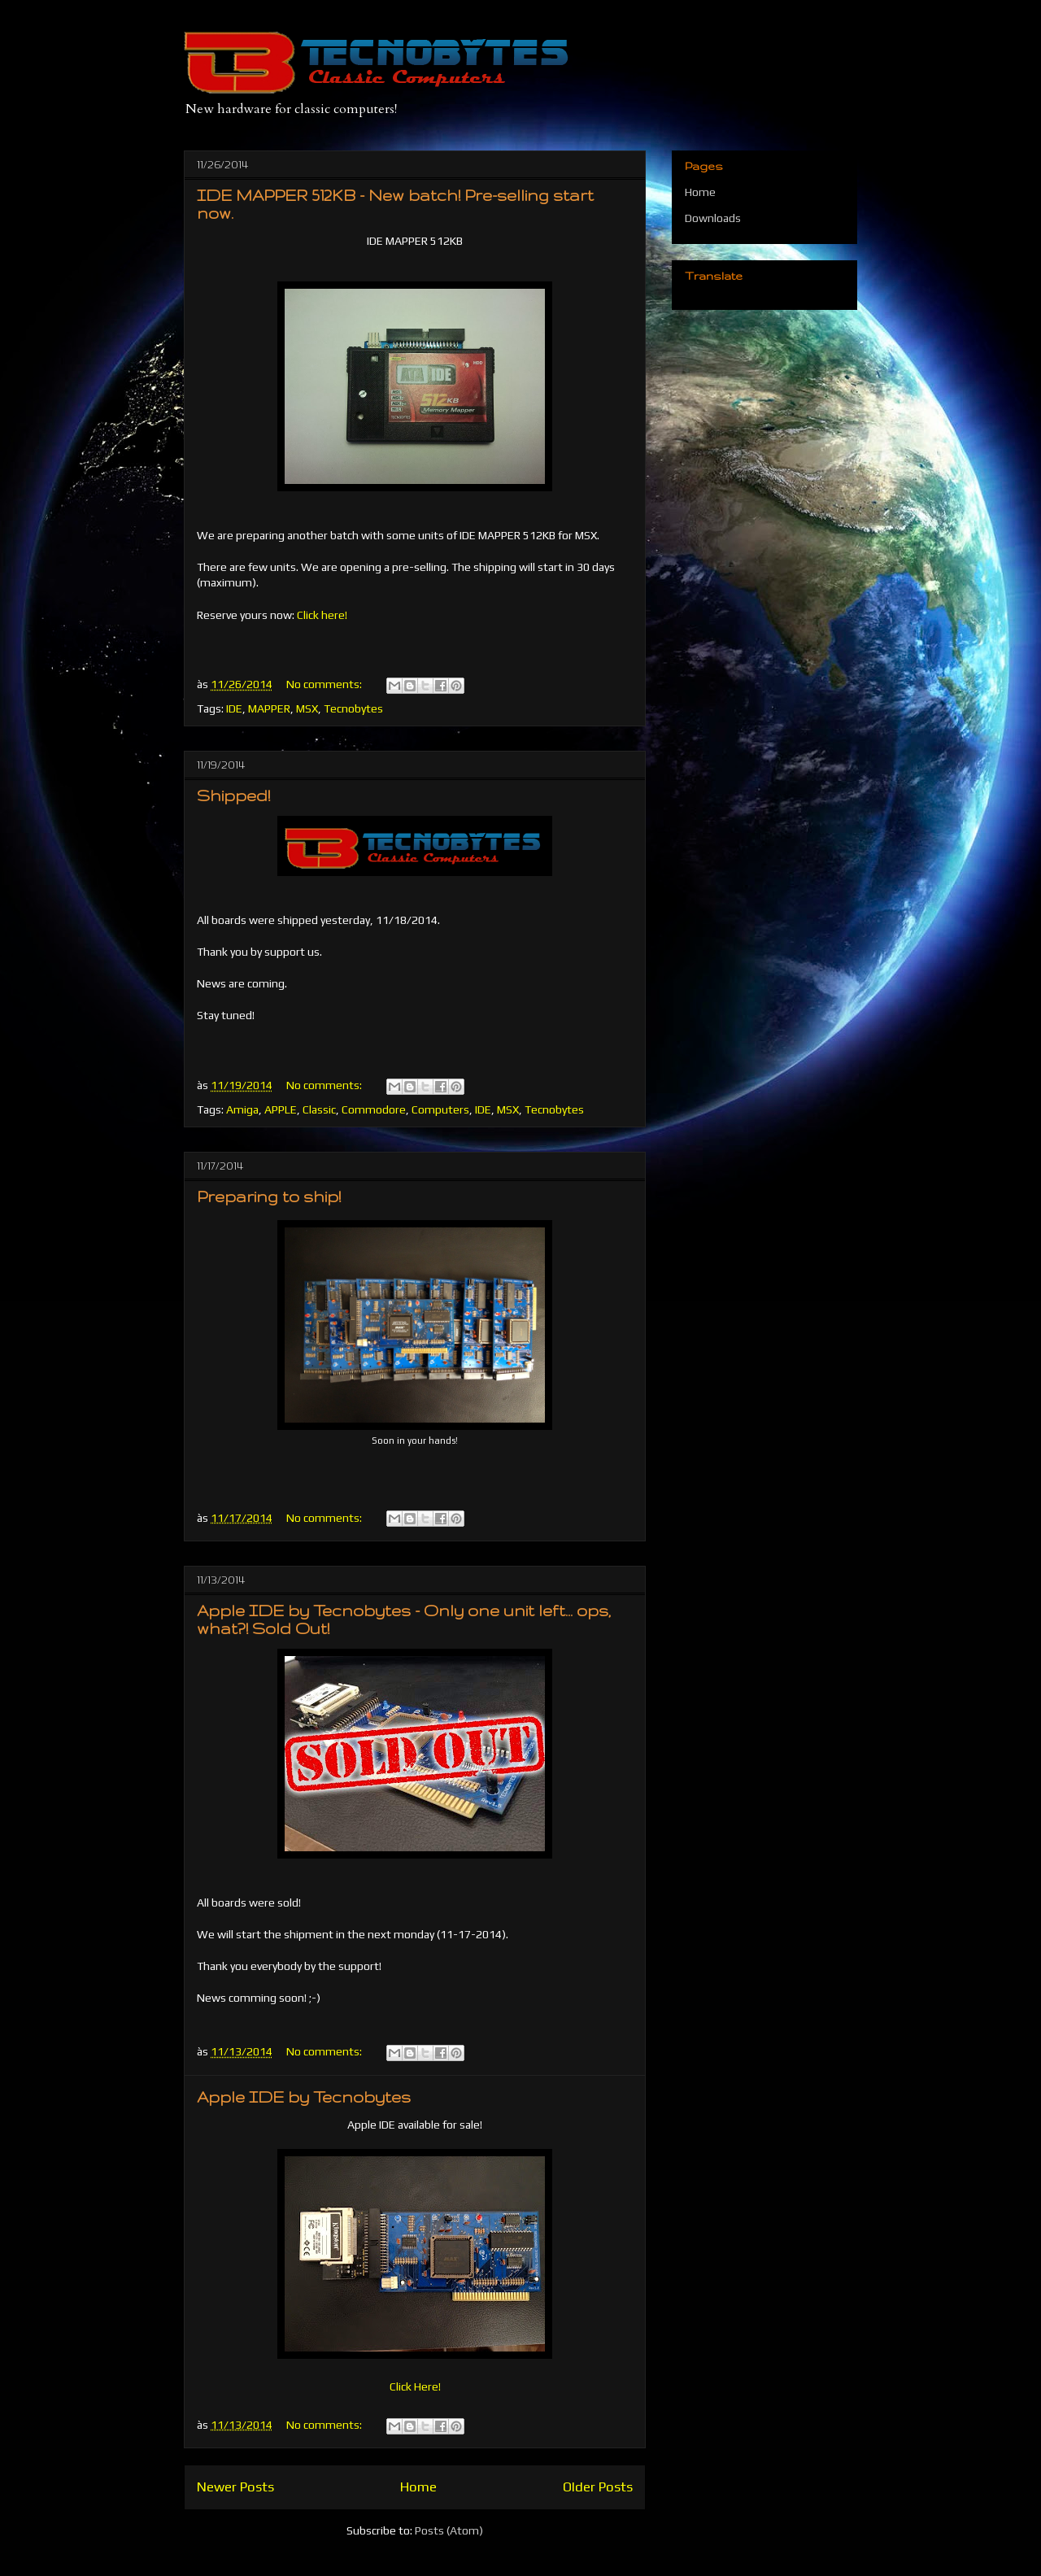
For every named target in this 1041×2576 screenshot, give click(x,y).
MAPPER (269, 708)
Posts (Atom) (449, 2530)
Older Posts (598, 2486)
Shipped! (233, 795)
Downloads (713, 217)
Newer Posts (235, 2486)
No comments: (325, 684)
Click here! (322, 614)
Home (418, 2486)
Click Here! (415, 2386)
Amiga (242, 1109)
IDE (234, 708)
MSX (307, 708)
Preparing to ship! (269, 1196)
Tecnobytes (353, 708)
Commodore (374, 1109)
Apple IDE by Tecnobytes (304, 2097)
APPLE (280, 1109)
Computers (440, 1109)
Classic (319, 1109)
